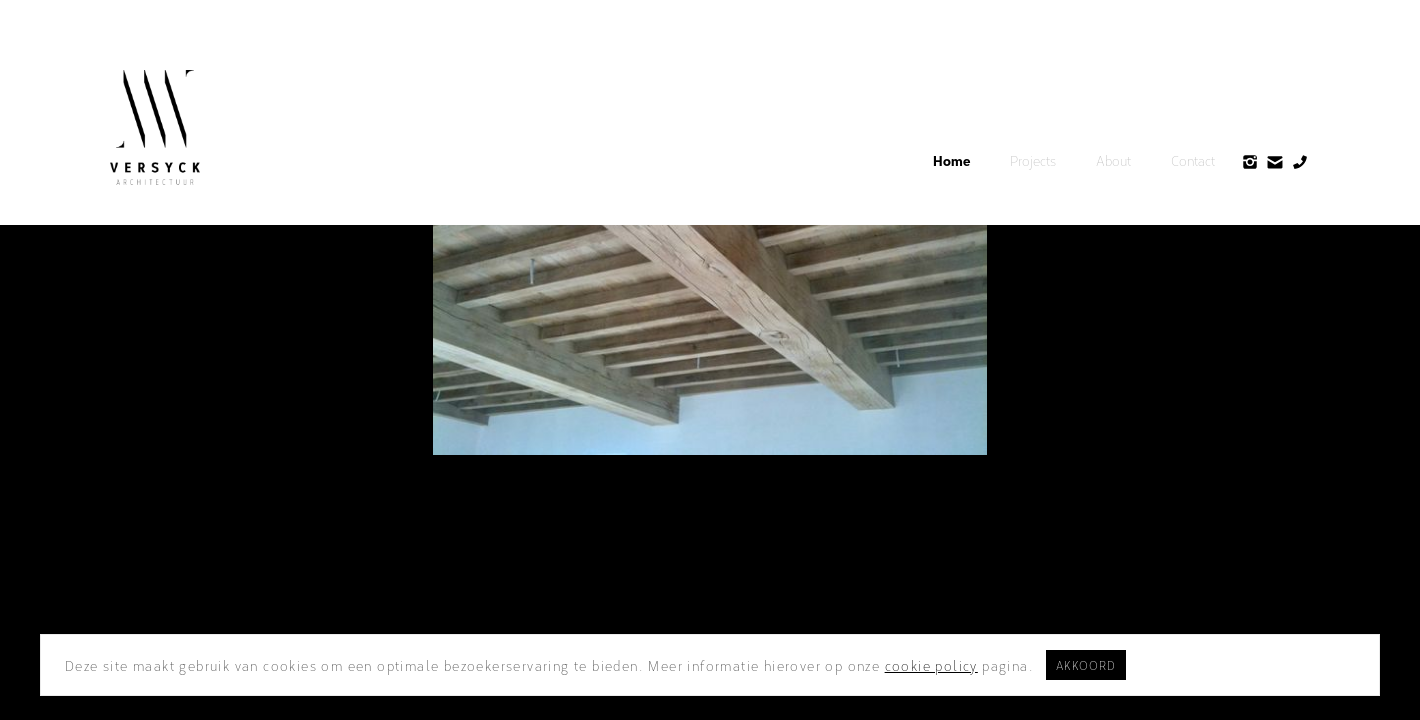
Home (951, 160)
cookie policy (931, 665)
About (1113, 160)
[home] (155, 127)
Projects (1033, 160)
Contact (1193, 160)
